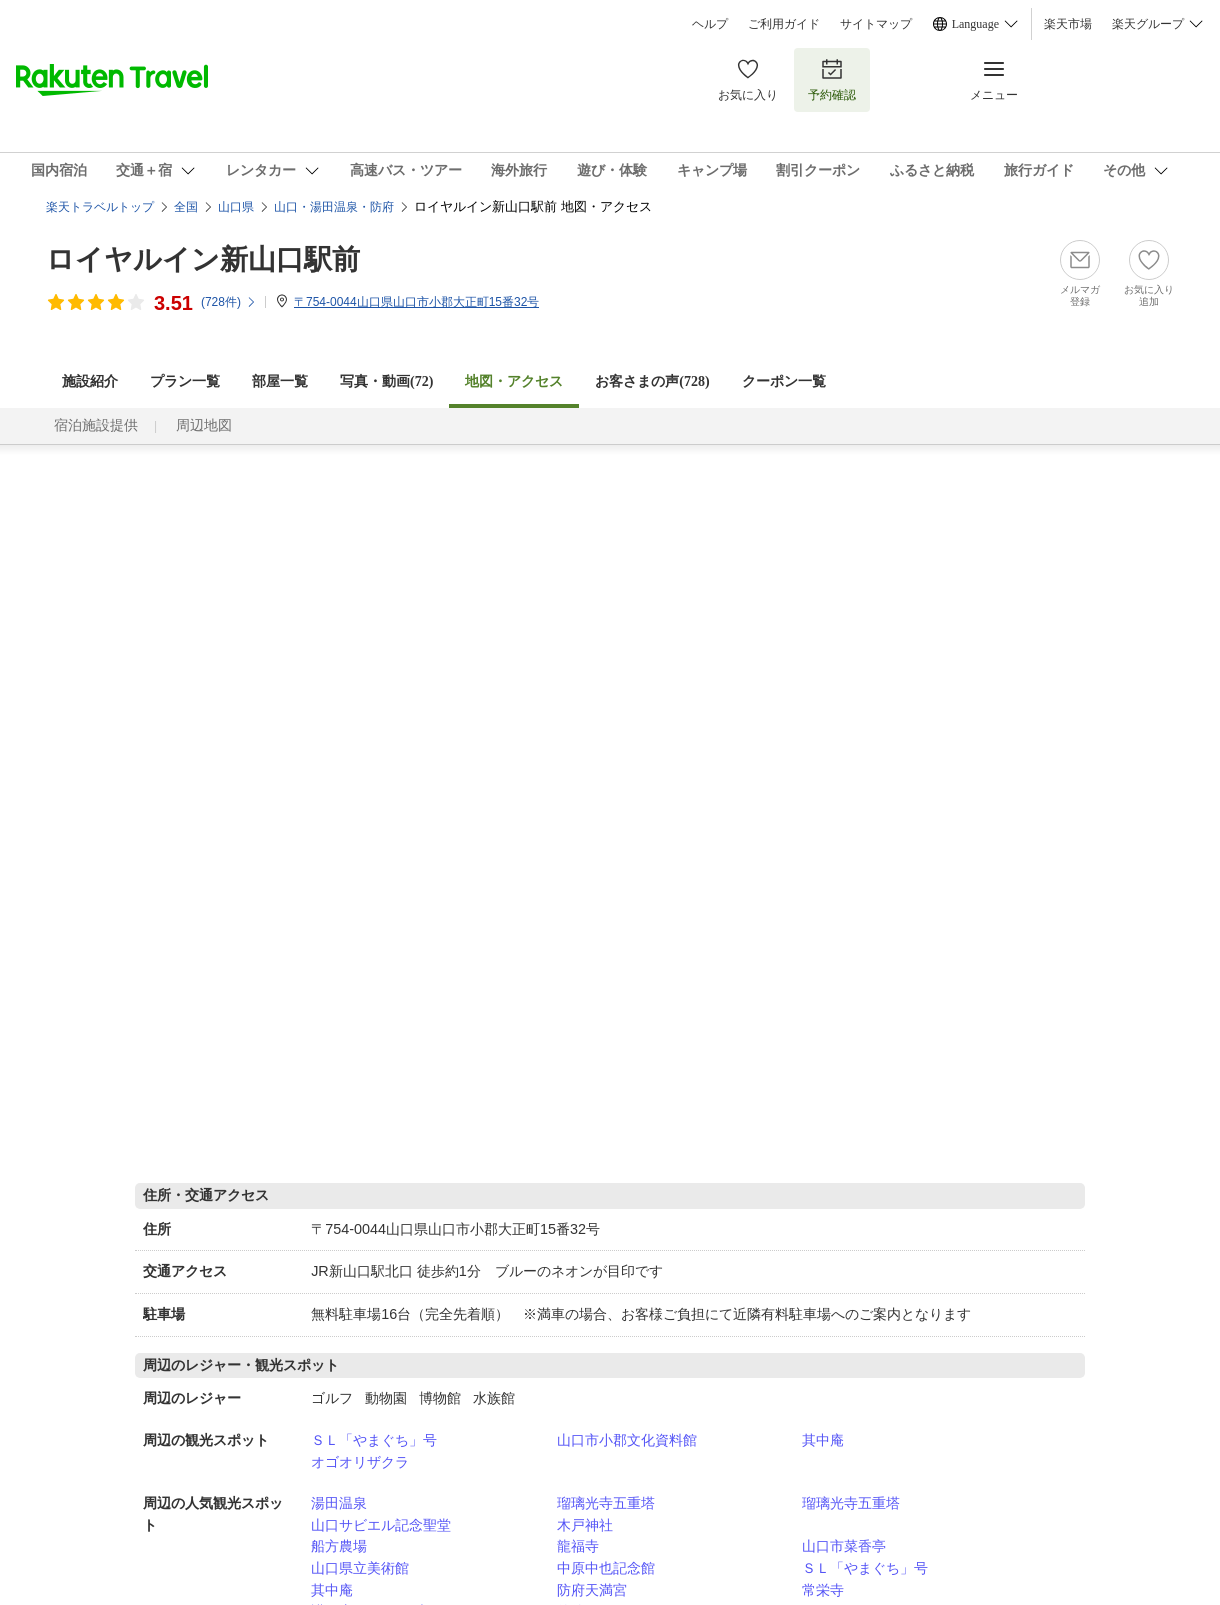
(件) (229, 302)
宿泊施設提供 (96, 425)
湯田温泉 (339, 1503)
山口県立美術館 (360, 1568)
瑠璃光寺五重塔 (606, 1503)
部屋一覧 (280, 381)
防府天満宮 (592, 1590)
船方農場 (339, 1546)
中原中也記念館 (606, 1568)
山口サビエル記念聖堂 (381, 1525)
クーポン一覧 (784, 381)
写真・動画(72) (386, 381)
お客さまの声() (652, 381)
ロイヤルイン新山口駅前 (203, 259)
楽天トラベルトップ (100, 207)
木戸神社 (585, 1525)
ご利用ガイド (784, 24)
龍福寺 (578, 1546)
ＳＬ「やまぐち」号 (374, 1440)
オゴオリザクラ (360, 1462)
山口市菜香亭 (844, 1546)
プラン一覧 (185, 381)
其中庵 (823, 1440)
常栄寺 (823, 1590)
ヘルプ (710, 24)
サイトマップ (876, 24)
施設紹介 (90, 381)
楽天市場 (1068, 24)
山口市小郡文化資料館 (627, 1440)
